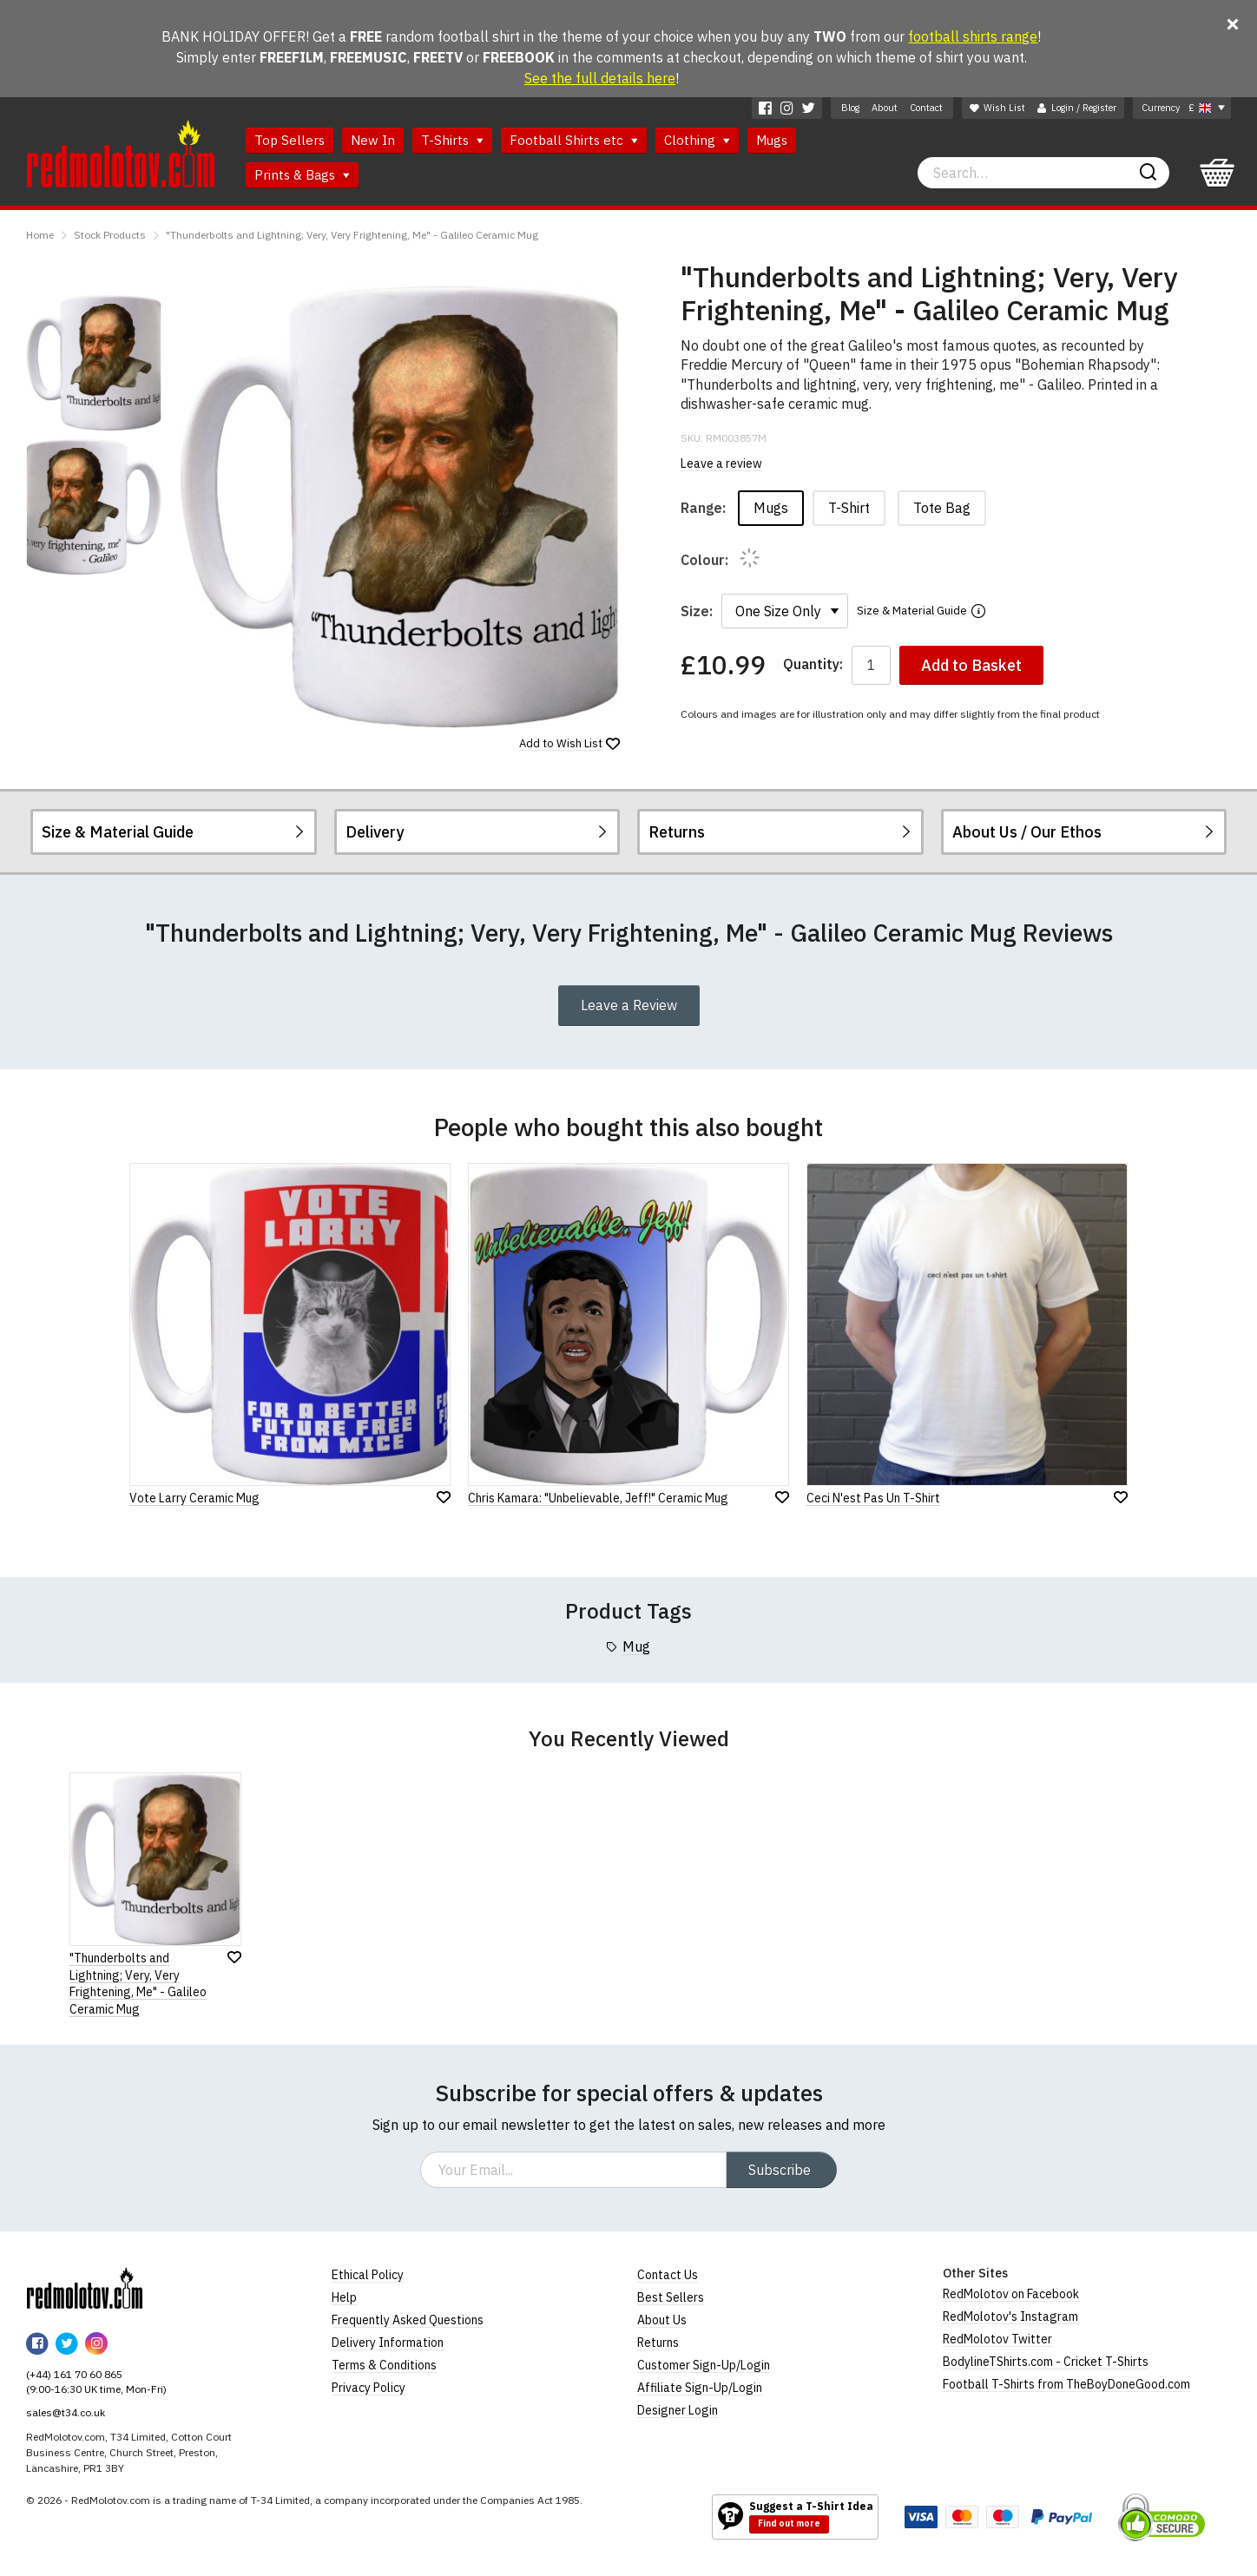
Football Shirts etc (574, 140)
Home (40, 234)
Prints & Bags (302, 175)
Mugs (771, 140)
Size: (697, 611)
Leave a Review (629, 1005)
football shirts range (972, 36)
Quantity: (813, 664)
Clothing (697, 140)
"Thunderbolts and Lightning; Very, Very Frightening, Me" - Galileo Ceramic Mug (352, 234)
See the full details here (599, 78)
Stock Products (110, 234)
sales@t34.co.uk (65, 2412)
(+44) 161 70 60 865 (74, 2374)
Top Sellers (289, 140)
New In (373, 140)
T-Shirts (452, 140)
